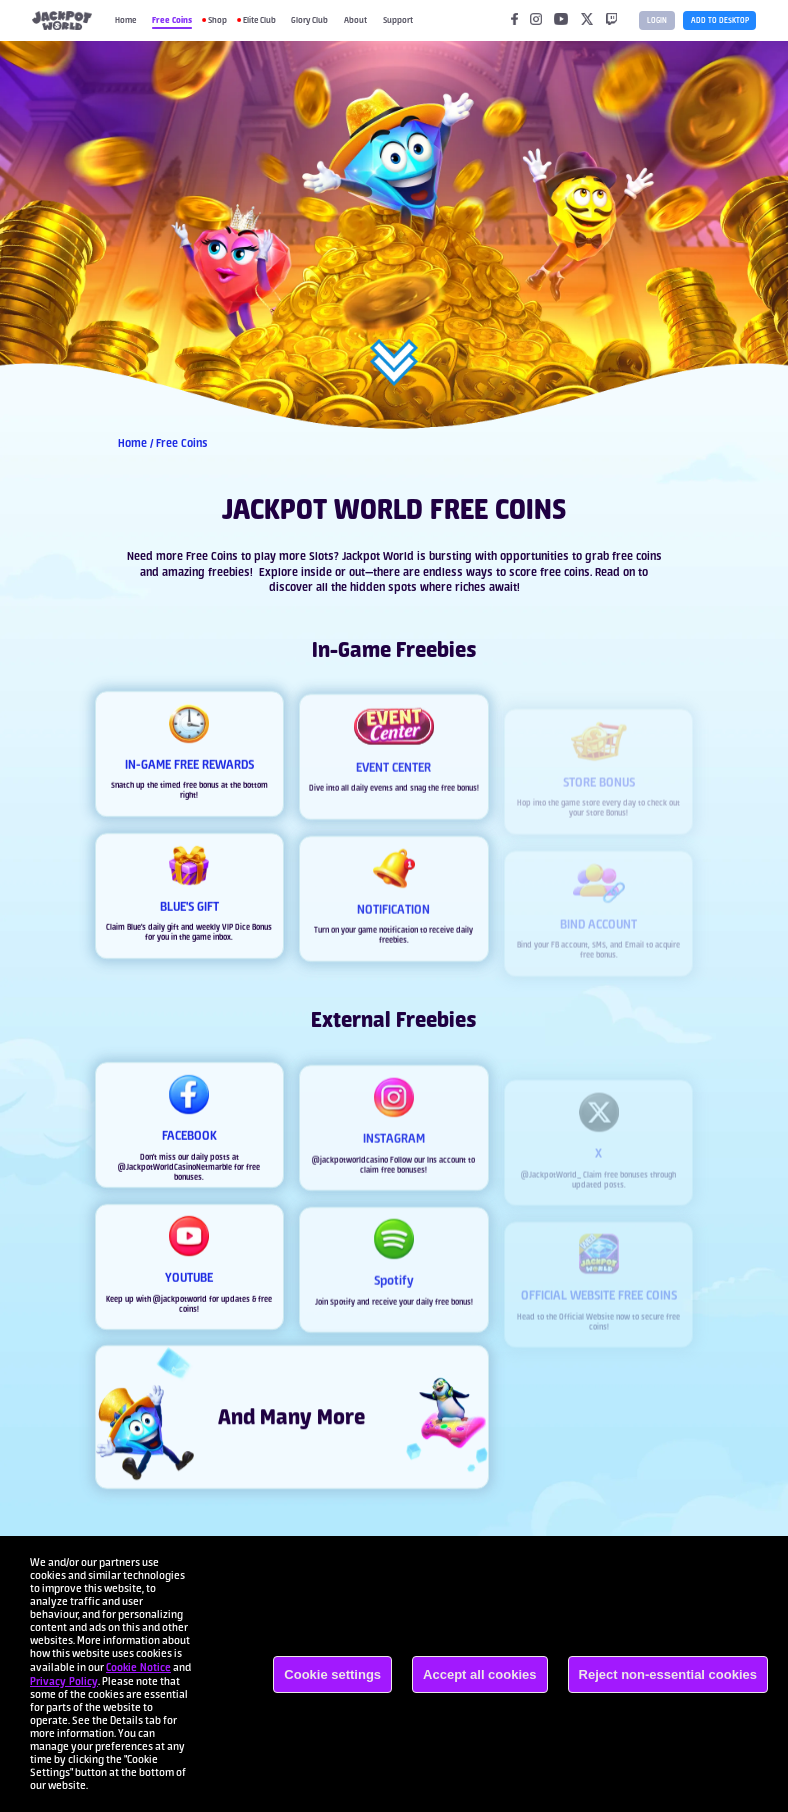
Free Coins (172, 19)
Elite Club (259, 20)
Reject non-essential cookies (668, 1674)
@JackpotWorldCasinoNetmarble (175, 1171)
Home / (137, 443)
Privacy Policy (64, 1681)
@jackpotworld (180, 1303)
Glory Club (309, 20)
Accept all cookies (479, 1674)
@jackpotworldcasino (350, 1178)
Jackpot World (378, 556)
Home (125, 20)
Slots (321, 556)
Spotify (342, 1320)
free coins (637, 556)
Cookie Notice (138, 1667)
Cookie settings (332, 1674)
